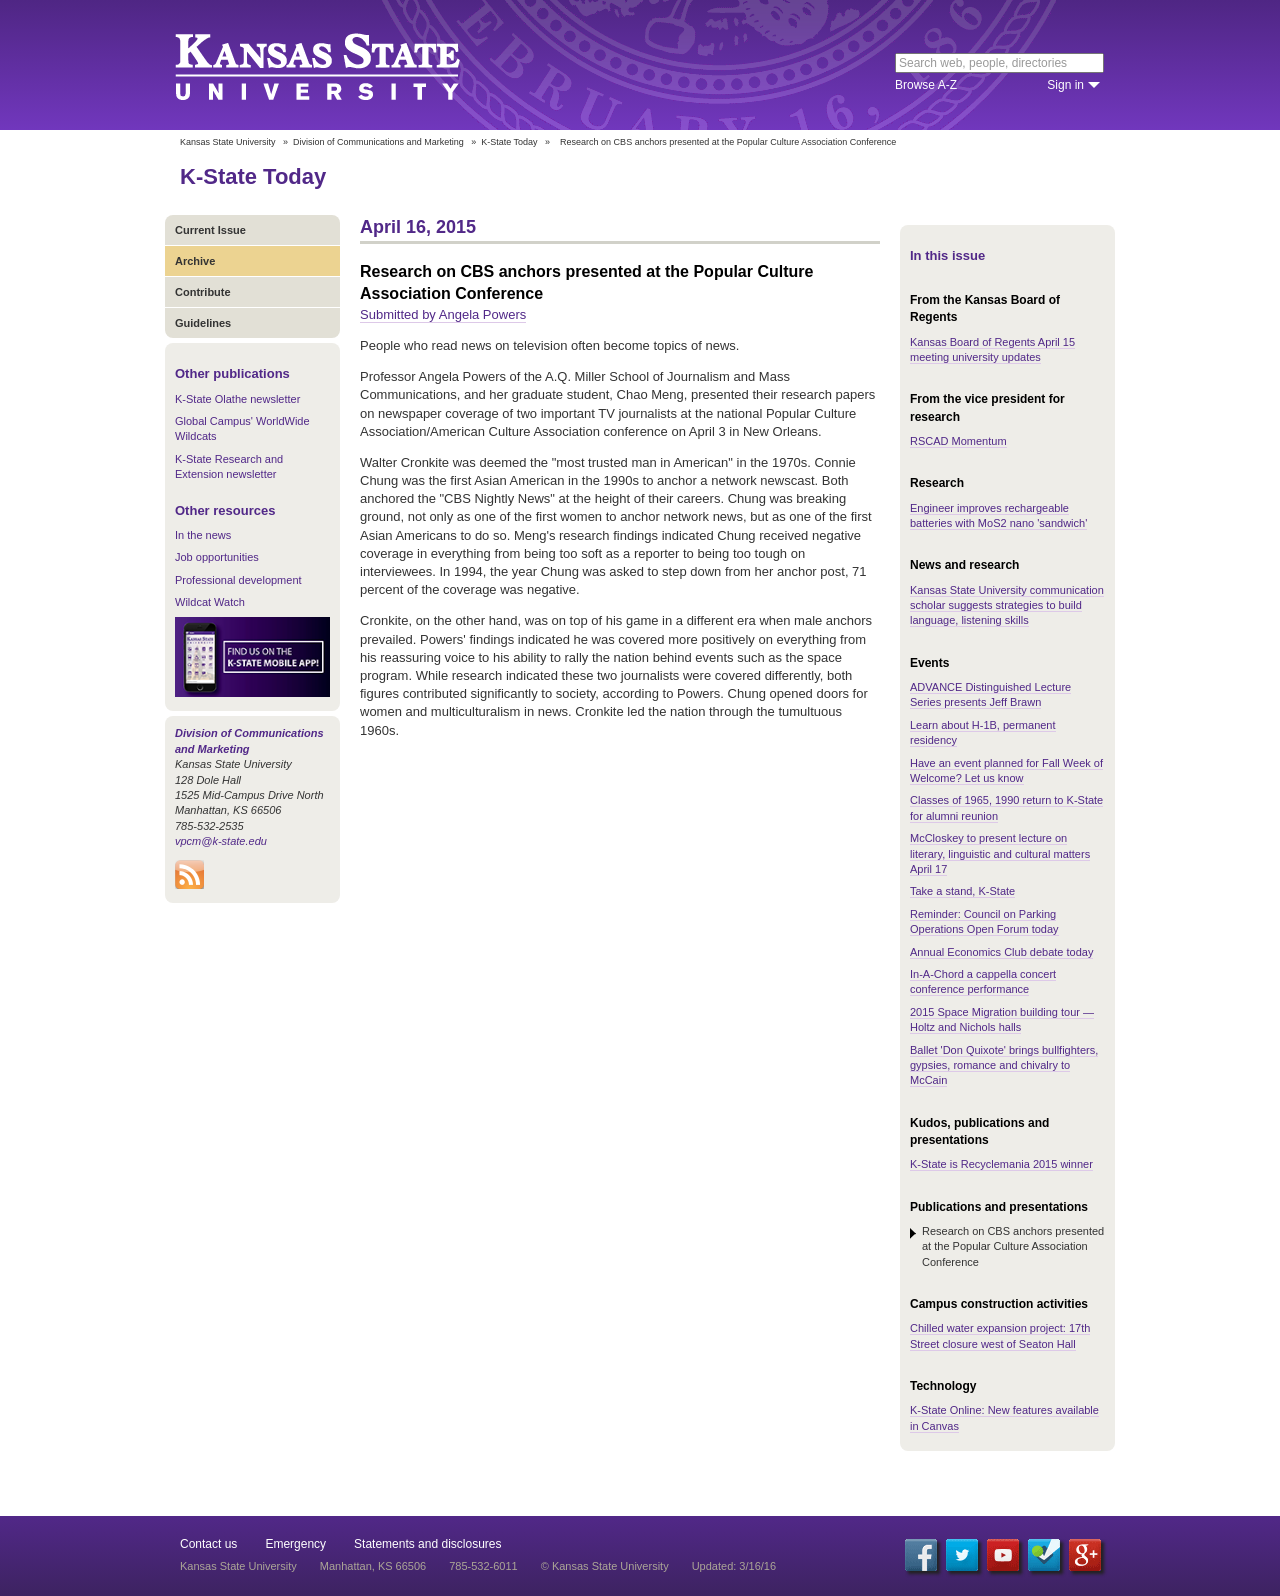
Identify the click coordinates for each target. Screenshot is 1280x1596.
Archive (195, 261)
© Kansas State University (605, 1566)
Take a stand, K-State (962, 891)
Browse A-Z (926, 85)
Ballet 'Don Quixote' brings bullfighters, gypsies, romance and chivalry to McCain (1004, 1065)
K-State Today (509, 142)
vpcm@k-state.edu (221, 841)
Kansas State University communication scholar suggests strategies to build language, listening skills (1007, 605)
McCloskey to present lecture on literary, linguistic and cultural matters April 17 (1000, 853)
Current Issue (210, 230)
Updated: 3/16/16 (734, 1566)
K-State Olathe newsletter (237, 399)
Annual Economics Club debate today (1001, 952)
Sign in (1065, 85)
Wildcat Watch (210, 602)
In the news (203, 535)
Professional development (238, 580)
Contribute (203, 292)
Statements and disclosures (427, 1544)
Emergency (295, 1544)
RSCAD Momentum (958, 441)
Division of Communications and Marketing (378, 142)
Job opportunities (217, 557)
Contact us (208, 1544)
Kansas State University (342, 65)
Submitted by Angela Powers (443, 314)
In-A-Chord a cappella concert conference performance (983, 981)
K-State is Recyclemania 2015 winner (1001, 1164)
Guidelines (203, 323)
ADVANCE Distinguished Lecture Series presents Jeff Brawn (990, 694)
